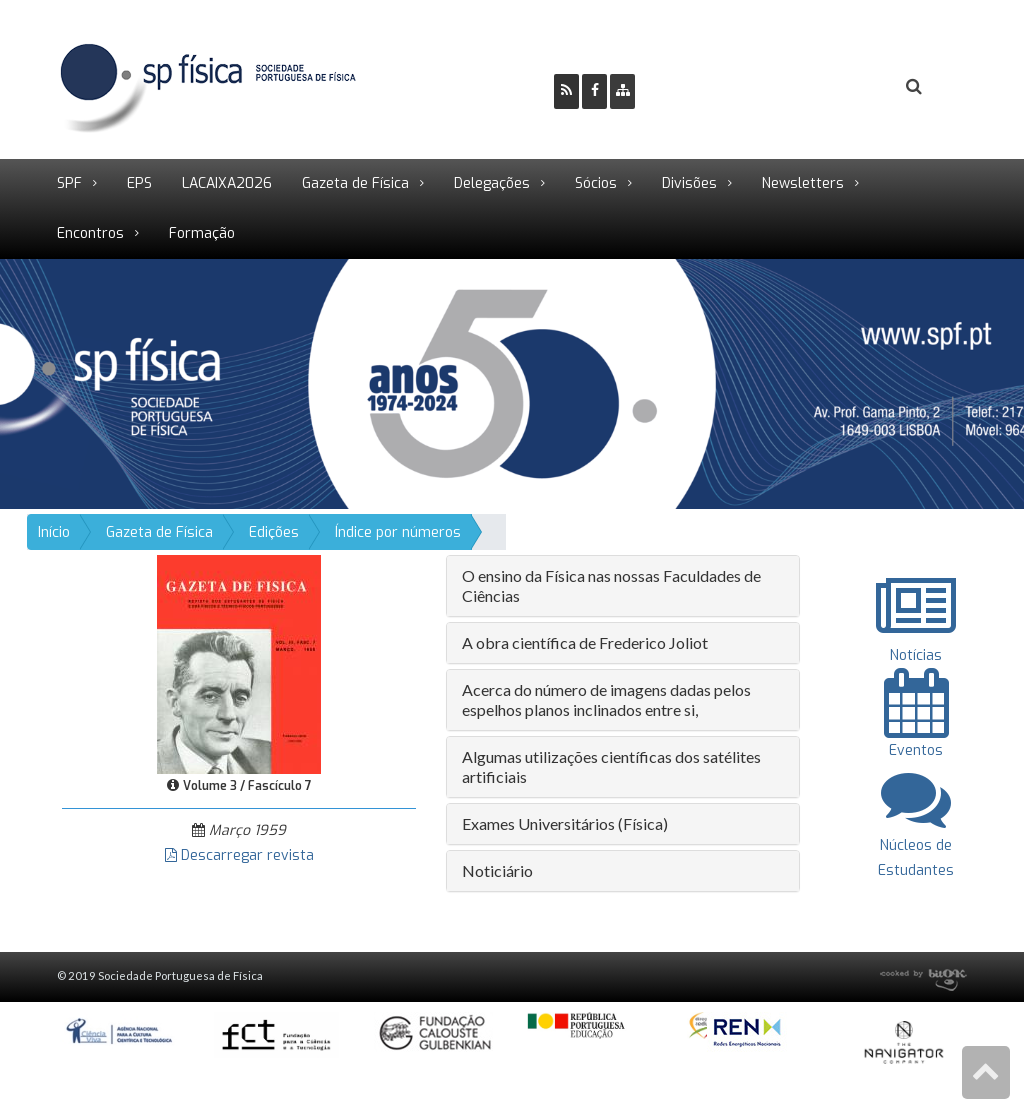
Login (833, 86)
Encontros (90, 233)
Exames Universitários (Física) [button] (565, 823)
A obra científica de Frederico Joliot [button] (585, 642)
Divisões (689, 183)
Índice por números (398, 532)
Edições (274, 532)
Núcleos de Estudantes (916, 844)
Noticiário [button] (497, 870)
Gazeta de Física (355, 183)
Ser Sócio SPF (718, 86)
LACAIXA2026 (227, 183)
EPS (139, 183)
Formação (202, 233)
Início (54, 532)
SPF (69, 183)
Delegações (492, 183)
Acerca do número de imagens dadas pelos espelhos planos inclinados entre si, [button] (606, 699)
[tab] (623, 586)
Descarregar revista (239, 855)
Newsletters (803, 183)
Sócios (596, 183)
